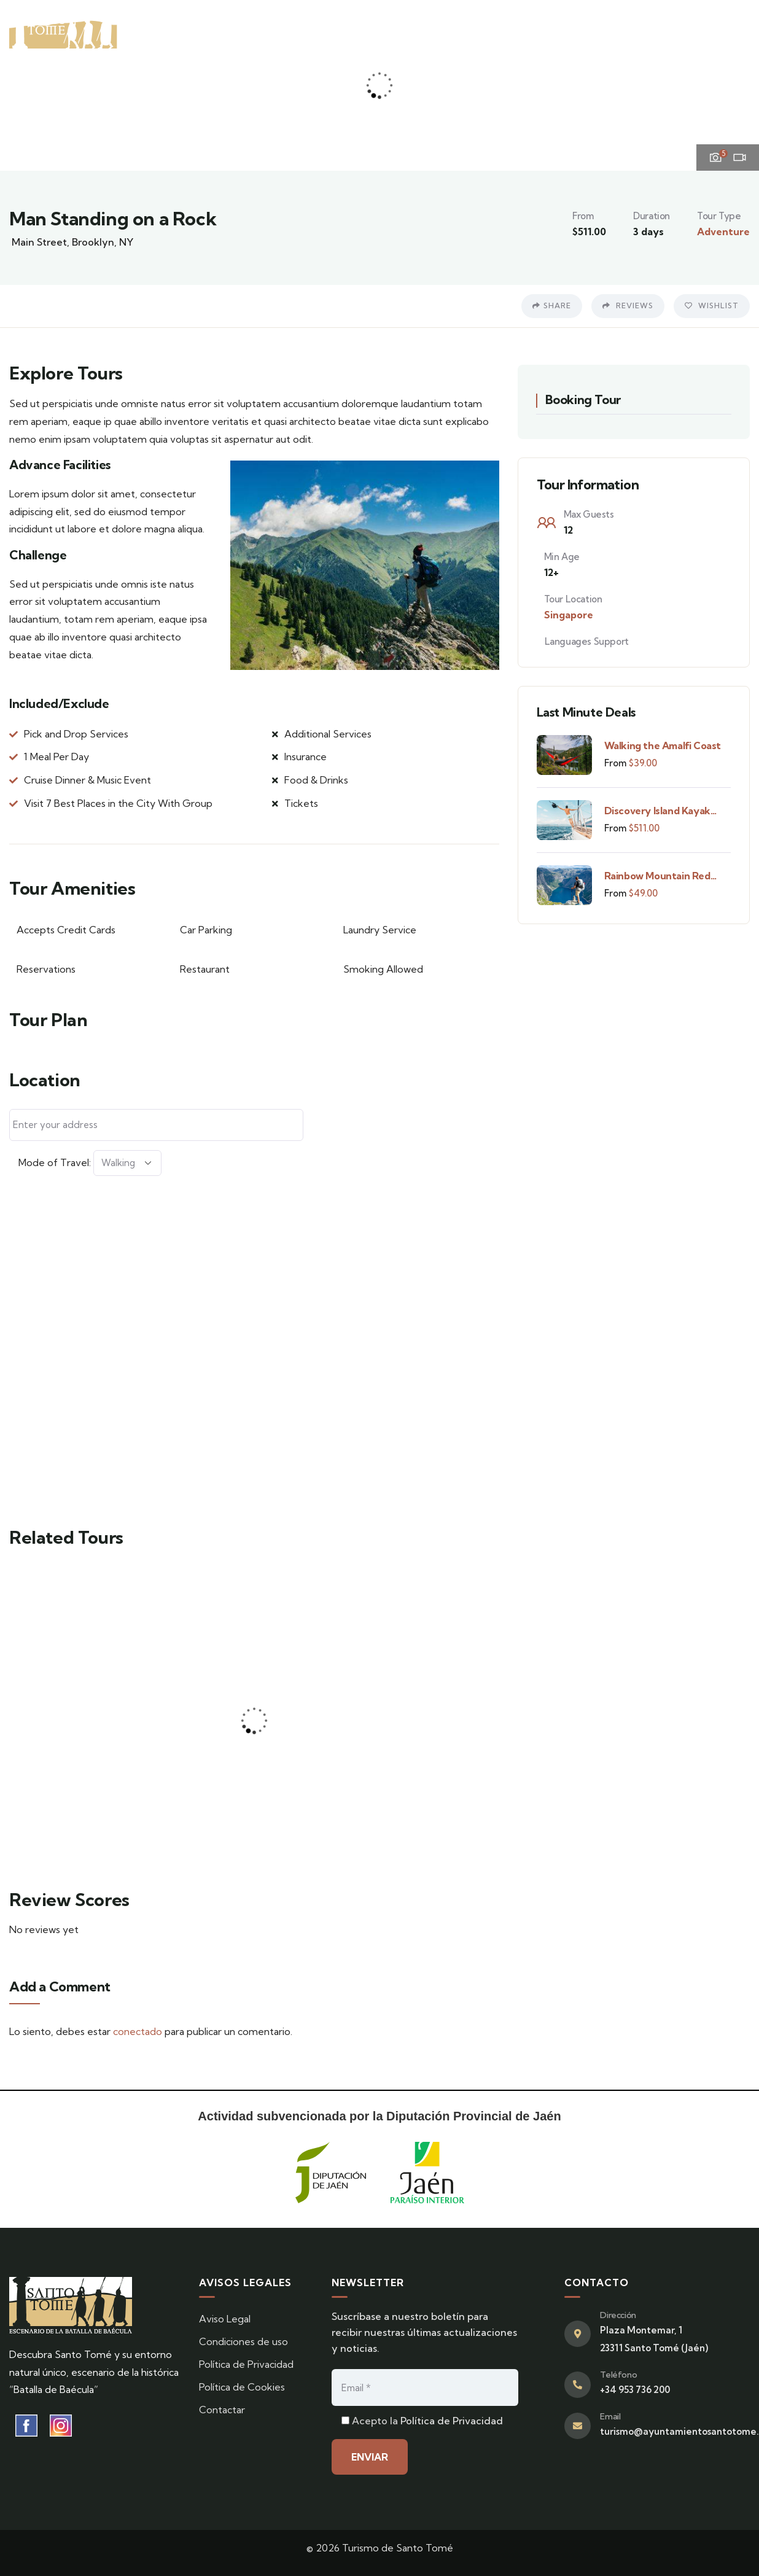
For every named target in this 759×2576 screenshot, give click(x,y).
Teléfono (618, 2374)
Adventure (723, 231)
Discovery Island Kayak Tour (657, 810)
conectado (137, 2031)
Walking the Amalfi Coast (662, 745)
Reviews (627, 305)
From (615, 763)
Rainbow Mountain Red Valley (657, 876)
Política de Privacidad (451, 2421)
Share (551, 305)
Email (610, 2416)
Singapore (568, 615)
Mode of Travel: (54, 1162)
